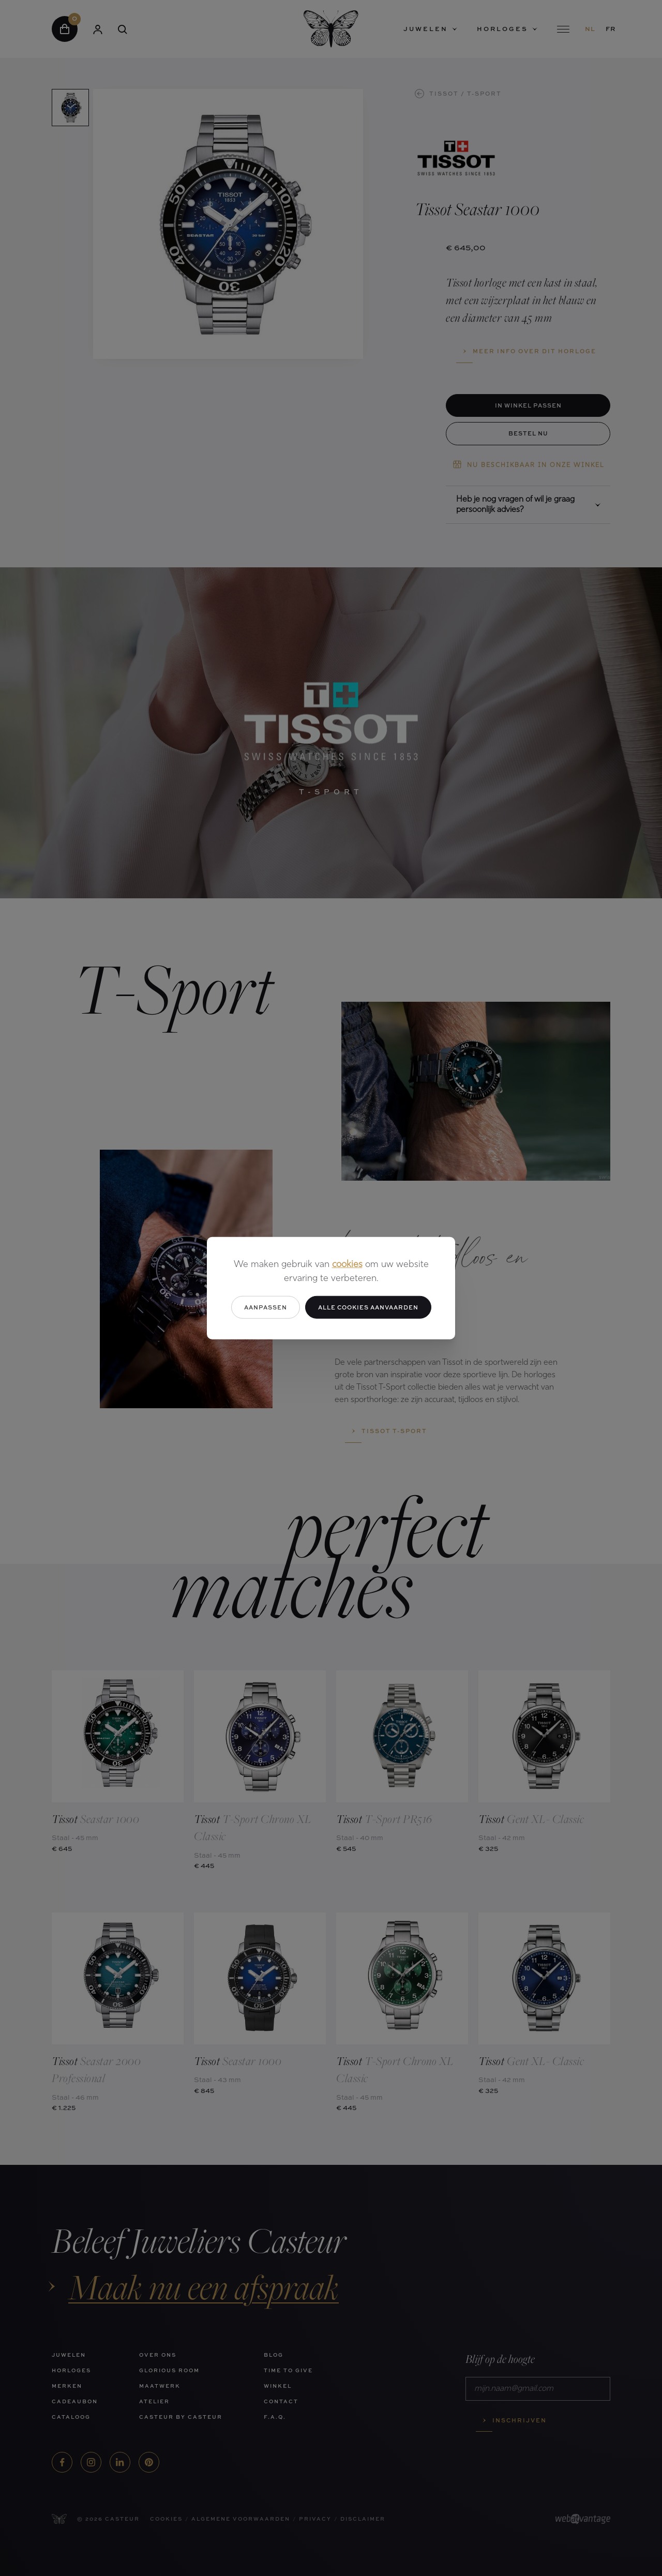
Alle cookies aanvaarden (368, 1306)
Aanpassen (265, 1306)
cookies (347, 1264)
